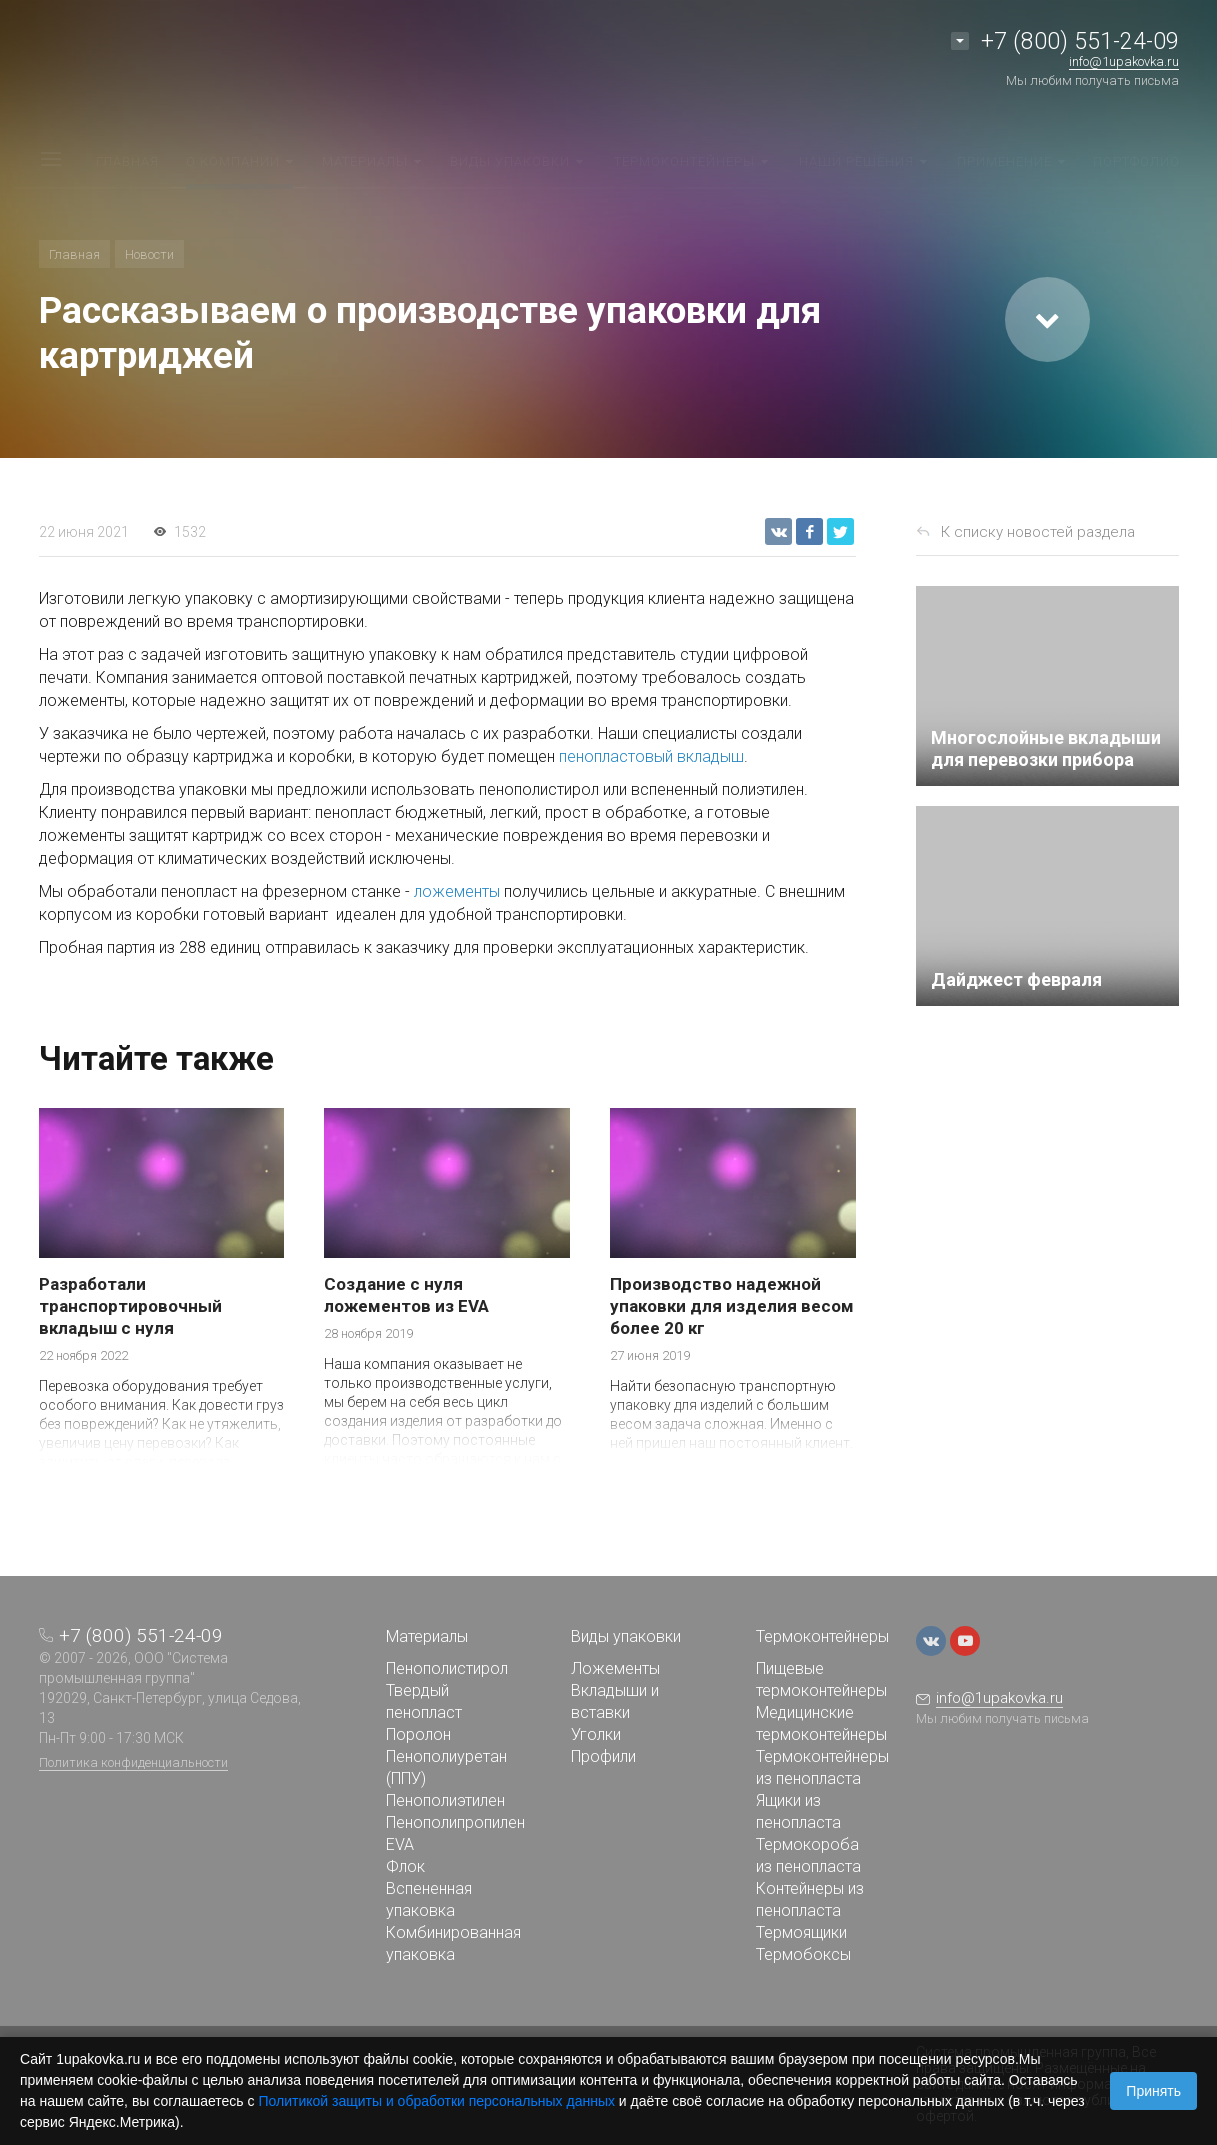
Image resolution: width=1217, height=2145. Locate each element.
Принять (1153, 2091)
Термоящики (801, 1932)
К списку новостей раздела (1038, 532)
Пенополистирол (447, 1668)
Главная (74, 254)
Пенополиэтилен (445, 1800)
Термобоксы (803, 1954)
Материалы (427, 1636)
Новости (149, 254)
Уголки (596, 1734)
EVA (400, 1844)
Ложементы (615, 1668)
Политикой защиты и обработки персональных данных (436, 2101)
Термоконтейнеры (822, 1636)
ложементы (457, 891)
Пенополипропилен (455, 1822)
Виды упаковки (626, 1636)
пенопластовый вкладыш (651, 756)
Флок (405, 1866)
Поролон (418, 1734)
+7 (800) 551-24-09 (1080, 41)
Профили (603, 1756)
